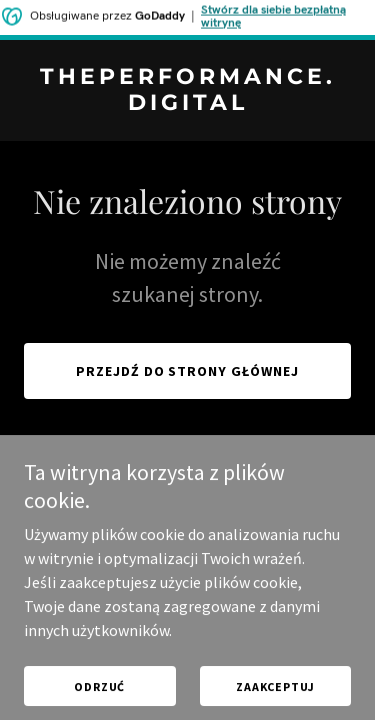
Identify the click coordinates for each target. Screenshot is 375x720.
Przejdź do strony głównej (188, 371)
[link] (187, 104)
